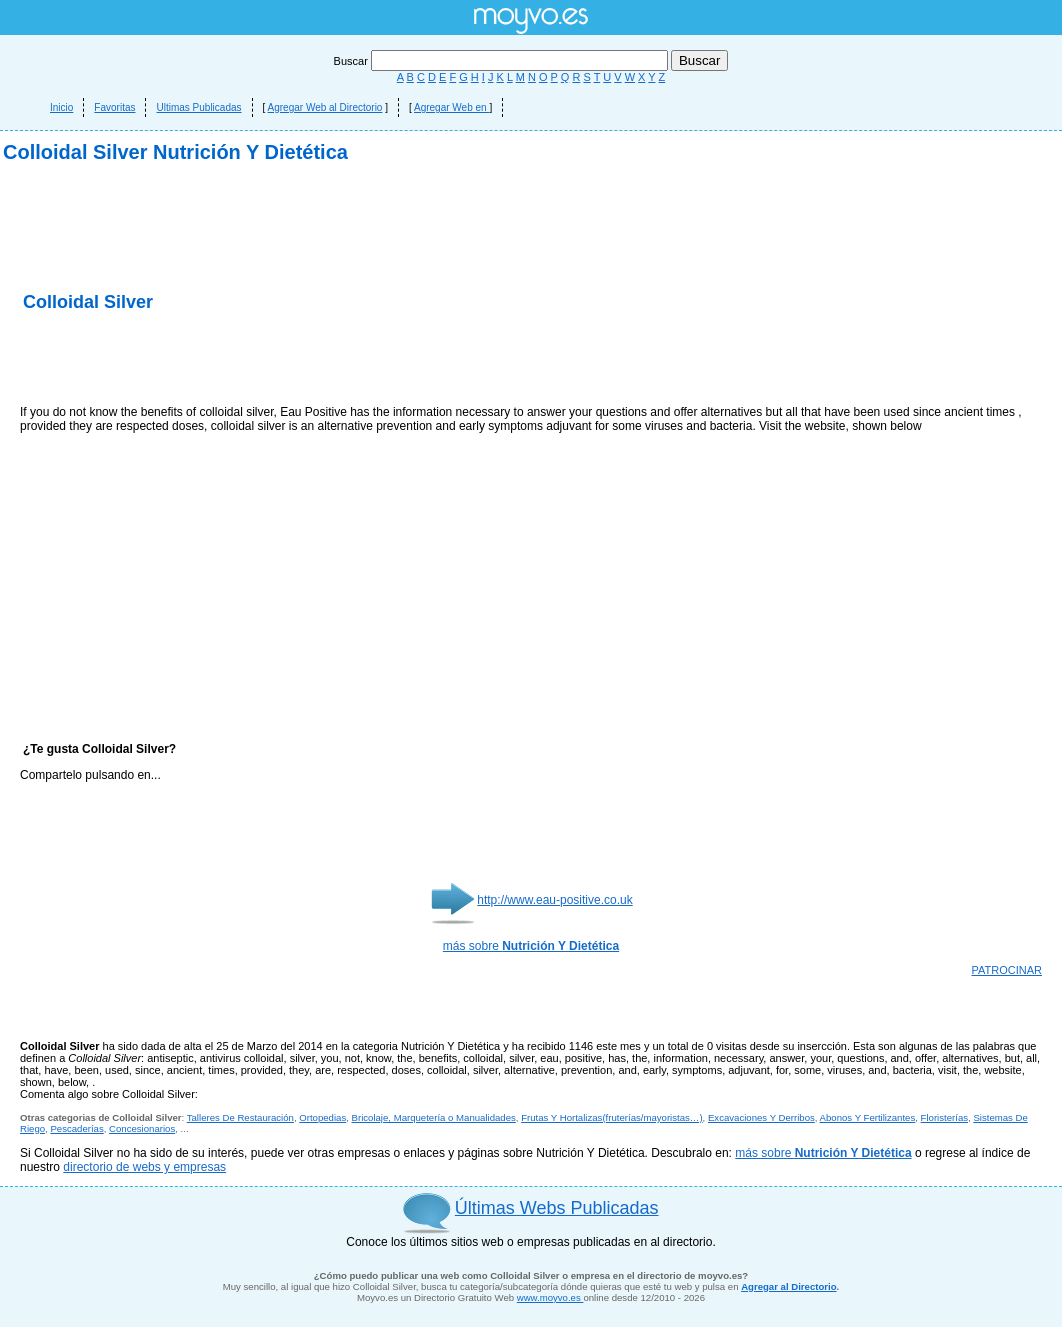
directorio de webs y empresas (144, 1167)
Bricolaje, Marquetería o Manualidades (434, 1117)
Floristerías (944, 1117)
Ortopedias (322, 1117)
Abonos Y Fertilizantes (868, 1117)
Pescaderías (76, 1128)
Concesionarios (142, 1128)
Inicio (61, 107)
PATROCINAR (1007, 970)
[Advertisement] (254, 360)
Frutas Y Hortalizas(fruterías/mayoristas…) (611, 1117)
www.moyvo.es (550, 1297)
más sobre (531, 946)
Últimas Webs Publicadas (557, 1208)
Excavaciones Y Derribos (761, 1117)
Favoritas (114, 107)
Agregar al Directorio (788, 1286)
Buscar (502, 61)
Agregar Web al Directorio (325, 107)
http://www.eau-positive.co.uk (554, 900)
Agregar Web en (451, 107)
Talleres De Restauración (240, 1117)
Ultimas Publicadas (198, 107)
